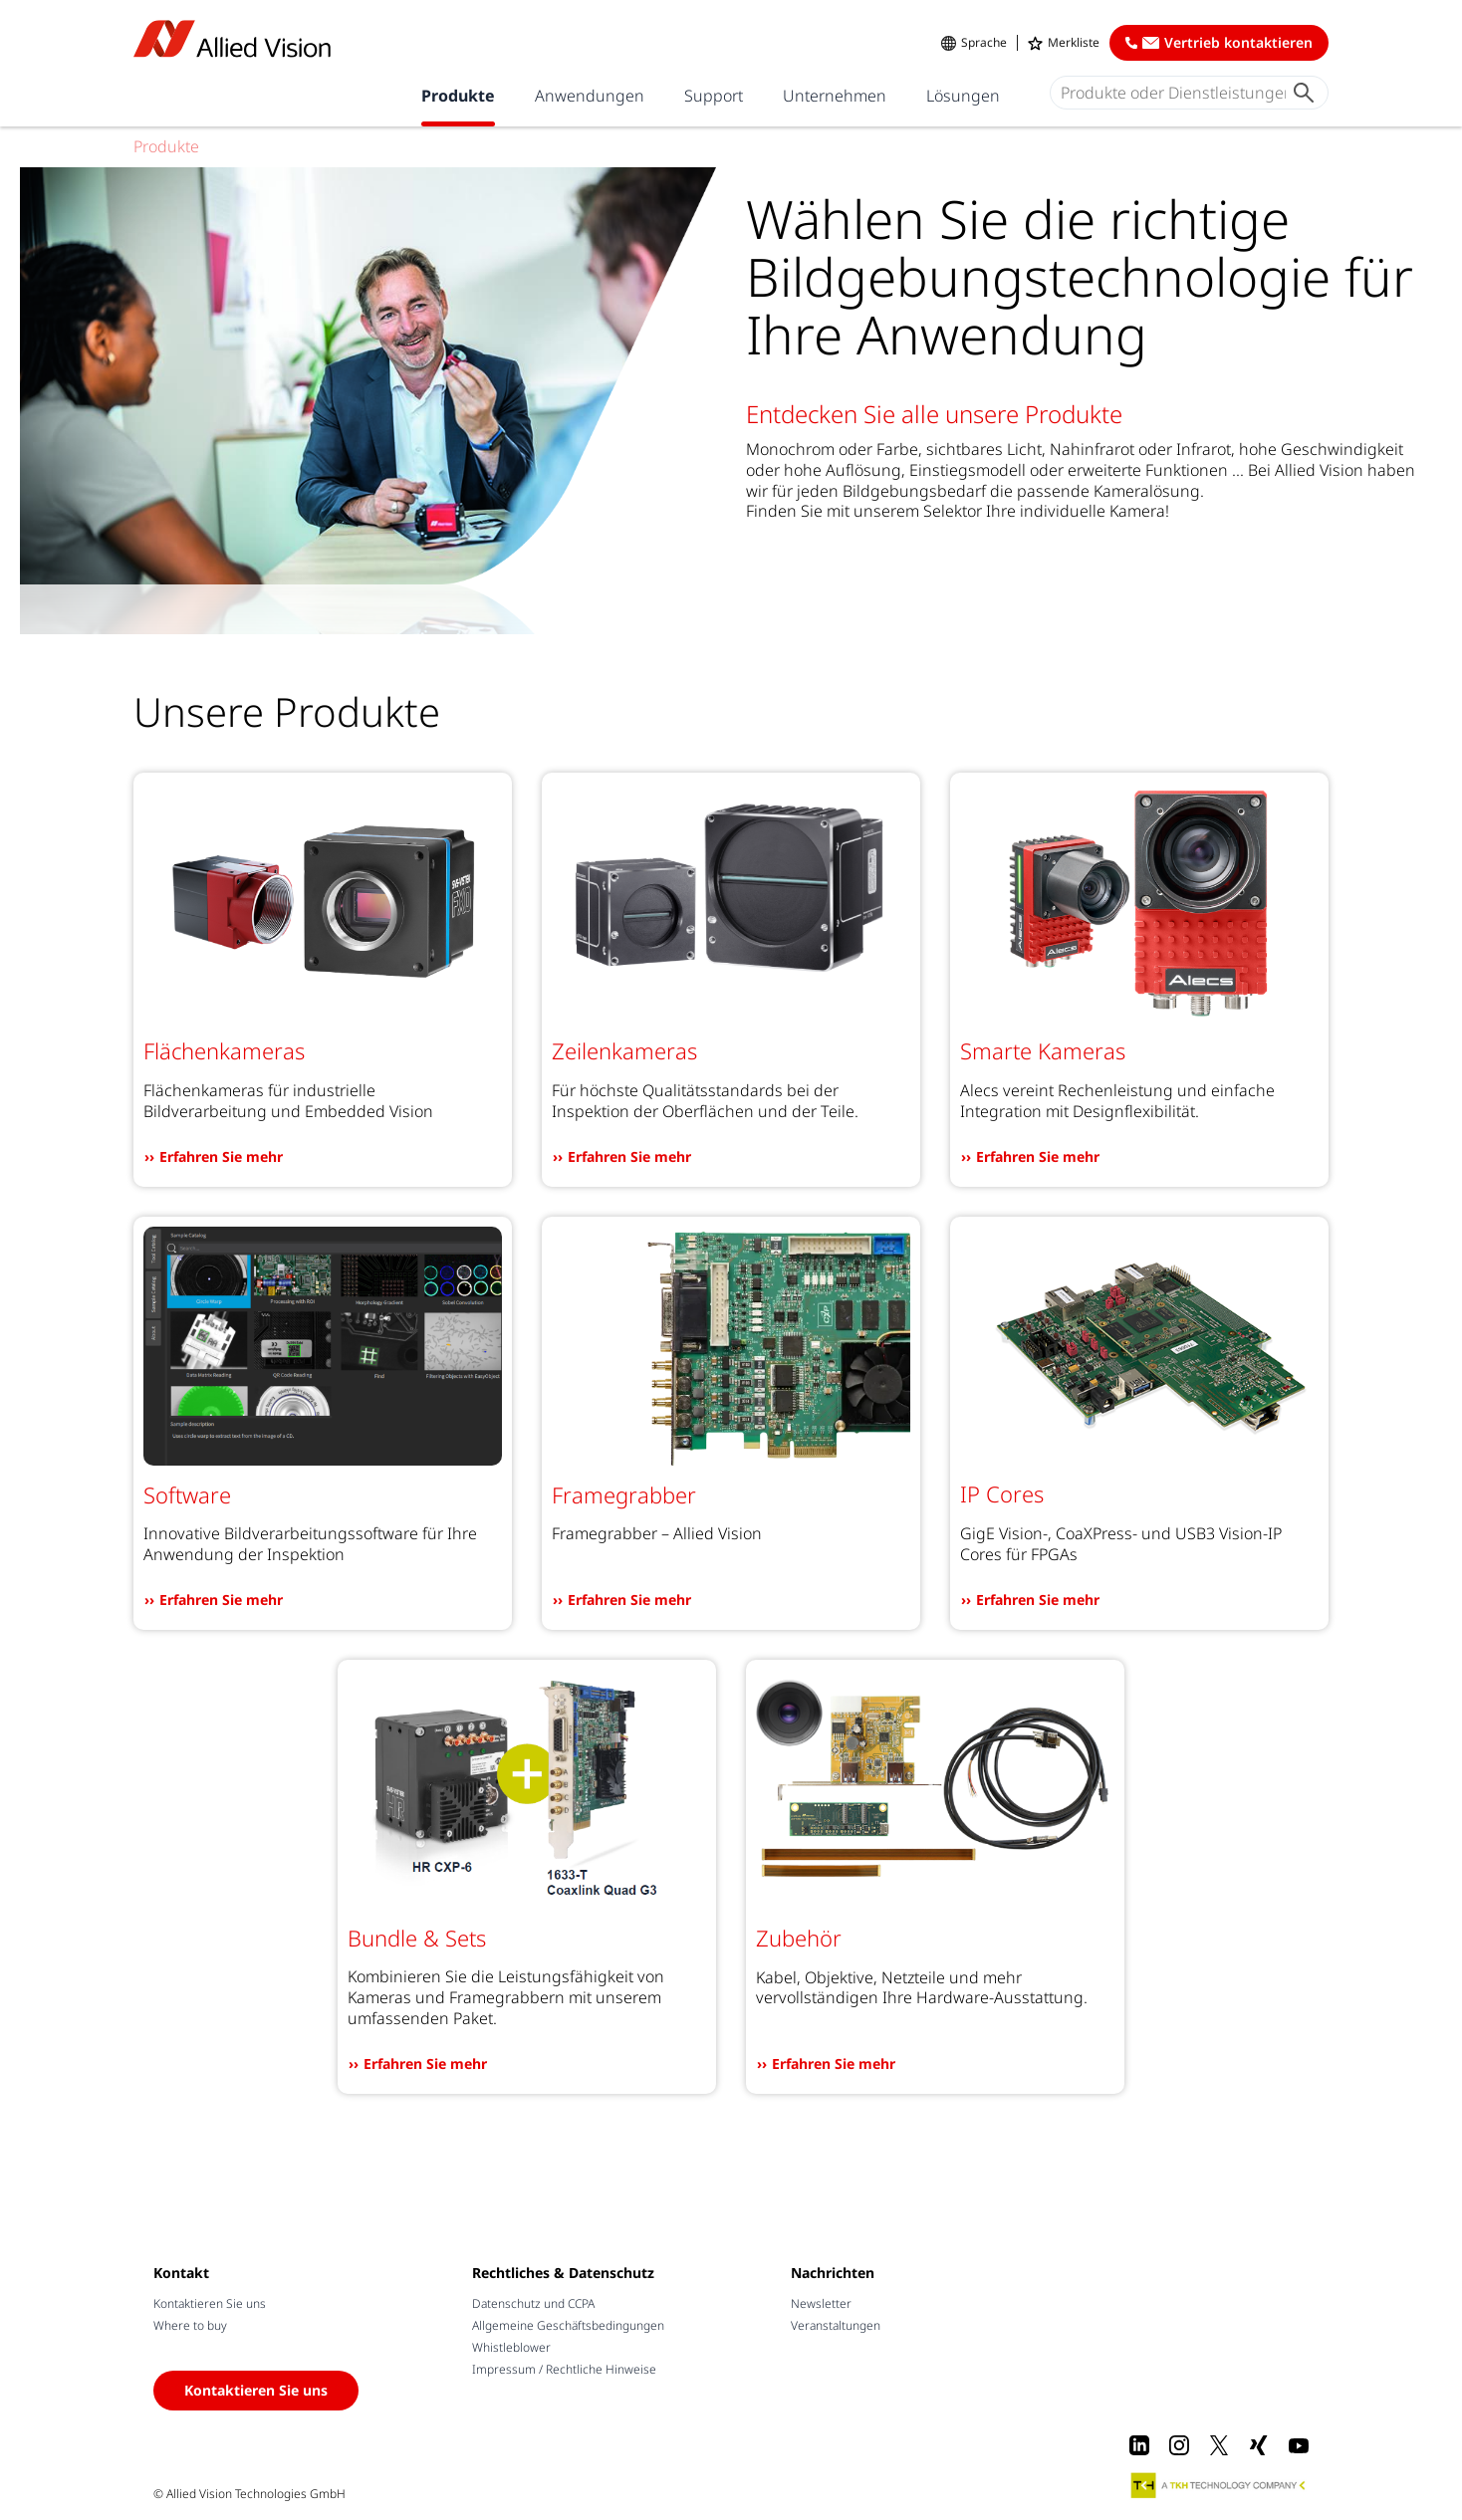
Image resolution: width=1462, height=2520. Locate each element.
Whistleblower (511, 2347)
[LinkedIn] (1139, 2445)
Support (713, 96)
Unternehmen (834, 96)
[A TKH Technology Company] (1219, 2485)
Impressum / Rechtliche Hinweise (564, 2369)
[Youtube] (1299, 2445)
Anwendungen (589, 96)
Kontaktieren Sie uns (209, 2303)
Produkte (458, 96)
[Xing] (1259, 2445)
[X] (1219, 2445)
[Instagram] (1179, 2445)
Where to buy (190, 2325)
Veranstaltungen (835, 2325)
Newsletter (821, 2303)
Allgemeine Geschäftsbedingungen (568, 2325)
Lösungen (963, 96)
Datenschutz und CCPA (533, 2303)
